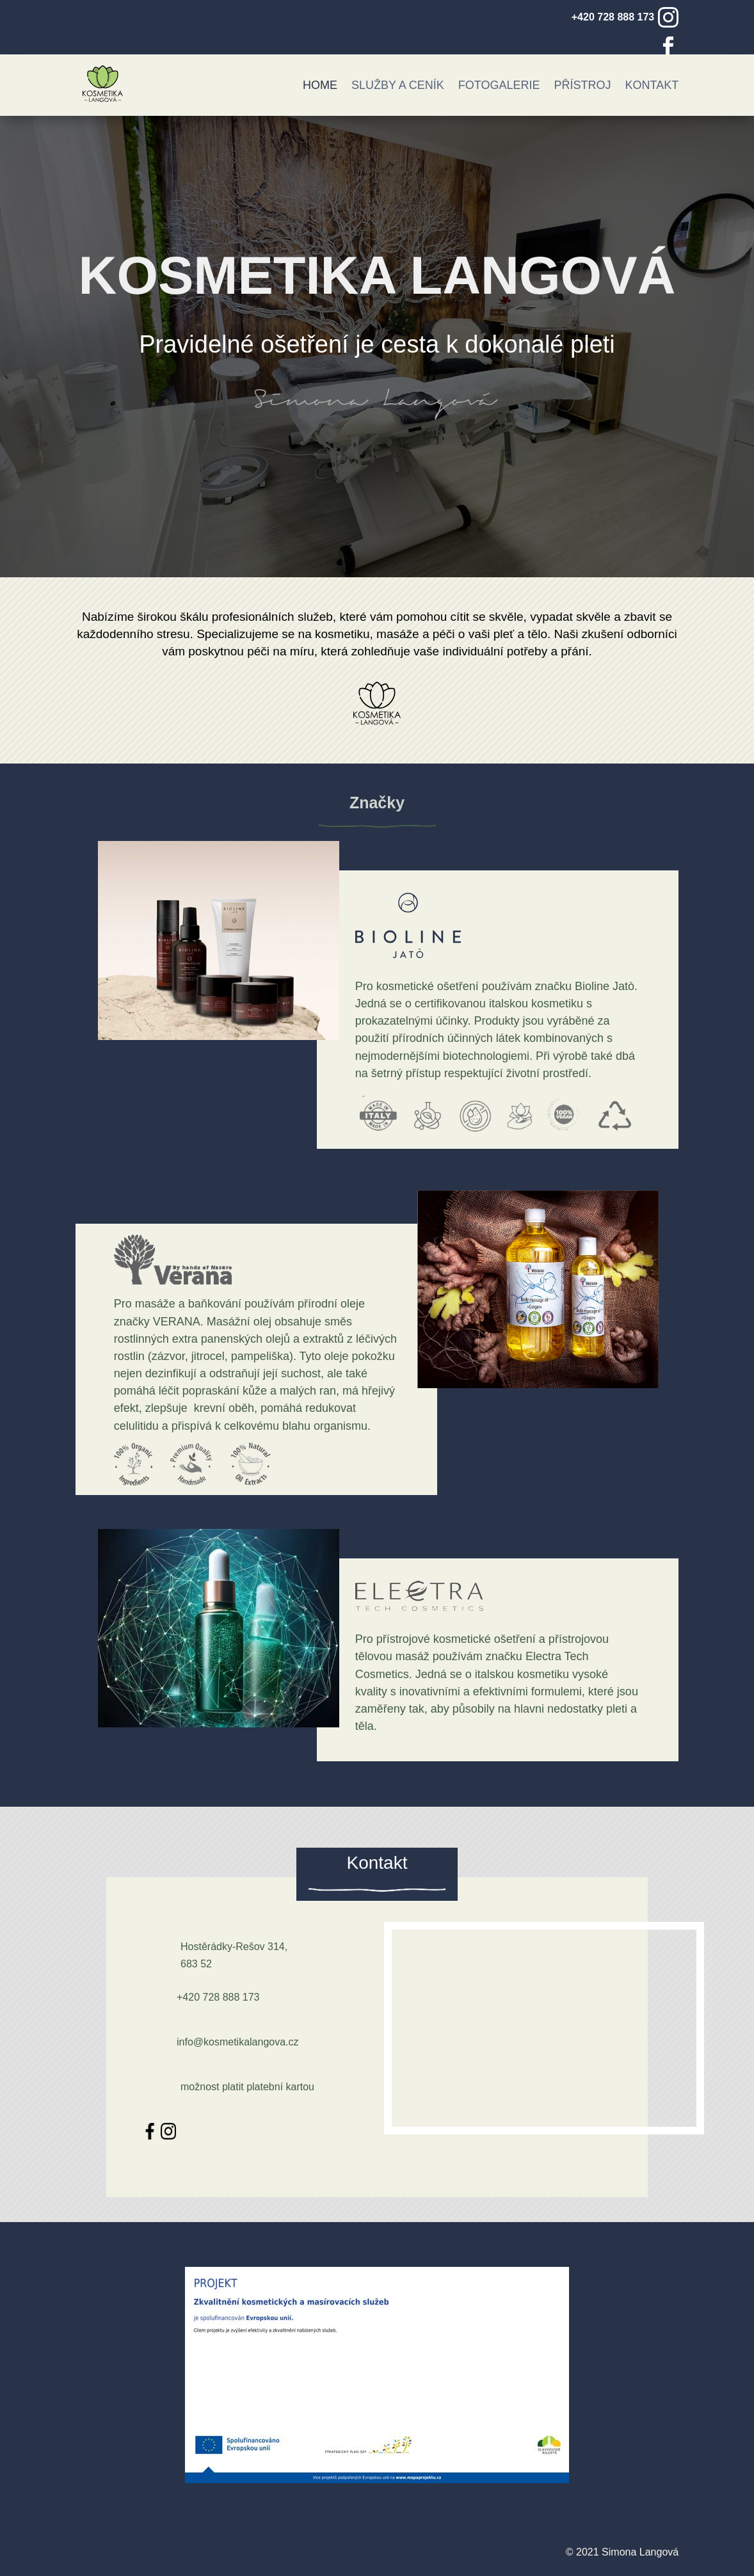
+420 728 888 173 (613, 17)
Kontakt (652, 85)
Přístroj (582, 85)
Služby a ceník (397, 85)
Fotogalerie (499, 85)
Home (320, 85)
